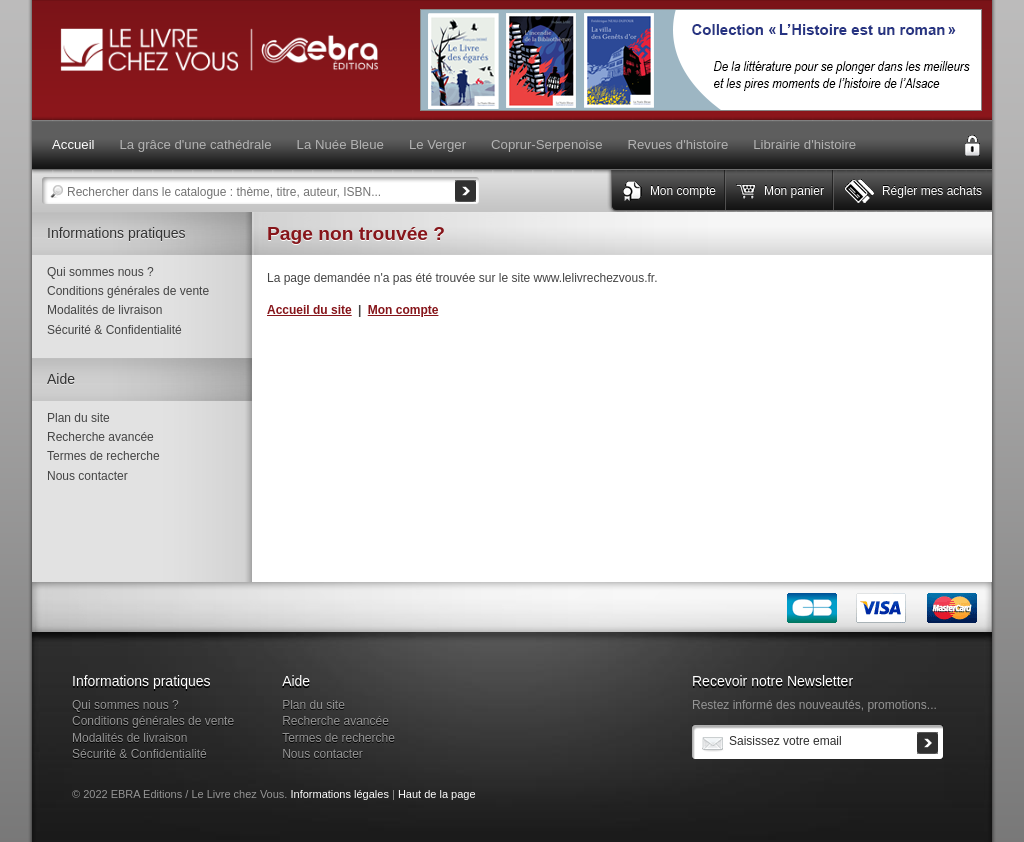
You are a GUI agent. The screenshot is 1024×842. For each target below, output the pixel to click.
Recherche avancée (100, 437)
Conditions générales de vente (128, 291)
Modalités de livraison (104, 310)
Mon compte (683, 191)
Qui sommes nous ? (100, 272)
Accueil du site (309, 310)
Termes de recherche (103, 456)
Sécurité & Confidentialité (114, 330)
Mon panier (794, 191)
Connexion (972, 146)
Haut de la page (437, 794)
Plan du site (78, 418)
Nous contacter (87, 476)
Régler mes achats (932, 191)
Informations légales (339, 794)
